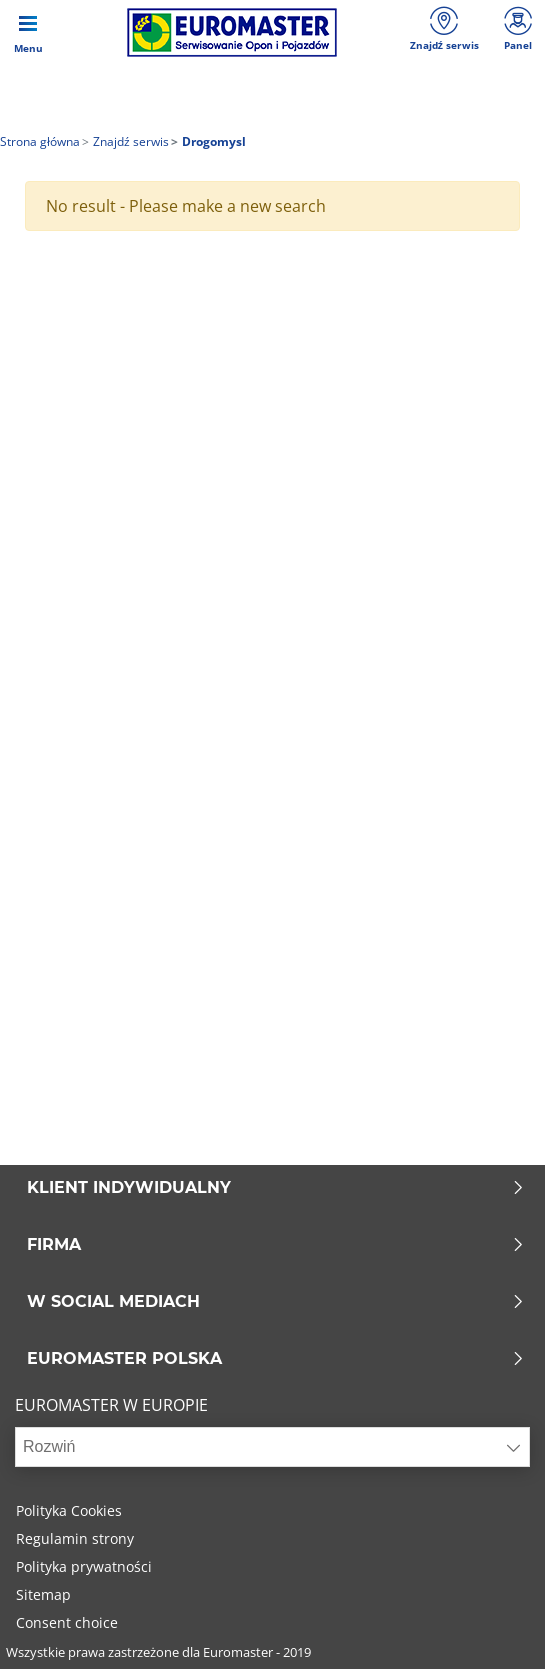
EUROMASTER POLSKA (276, 1359)
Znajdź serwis (129, 141)
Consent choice (67, 1622)
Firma (276, 1245)
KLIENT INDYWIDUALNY (276, 1188)
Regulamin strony (75, 1538)
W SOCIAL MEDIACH (276, 1302)
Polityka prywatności (84, 1566)
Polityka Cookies (69, 1510)
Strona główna (40, 141)
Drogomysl (212, 141)
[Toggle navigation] (28, 32)
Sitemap (43, 1594)
